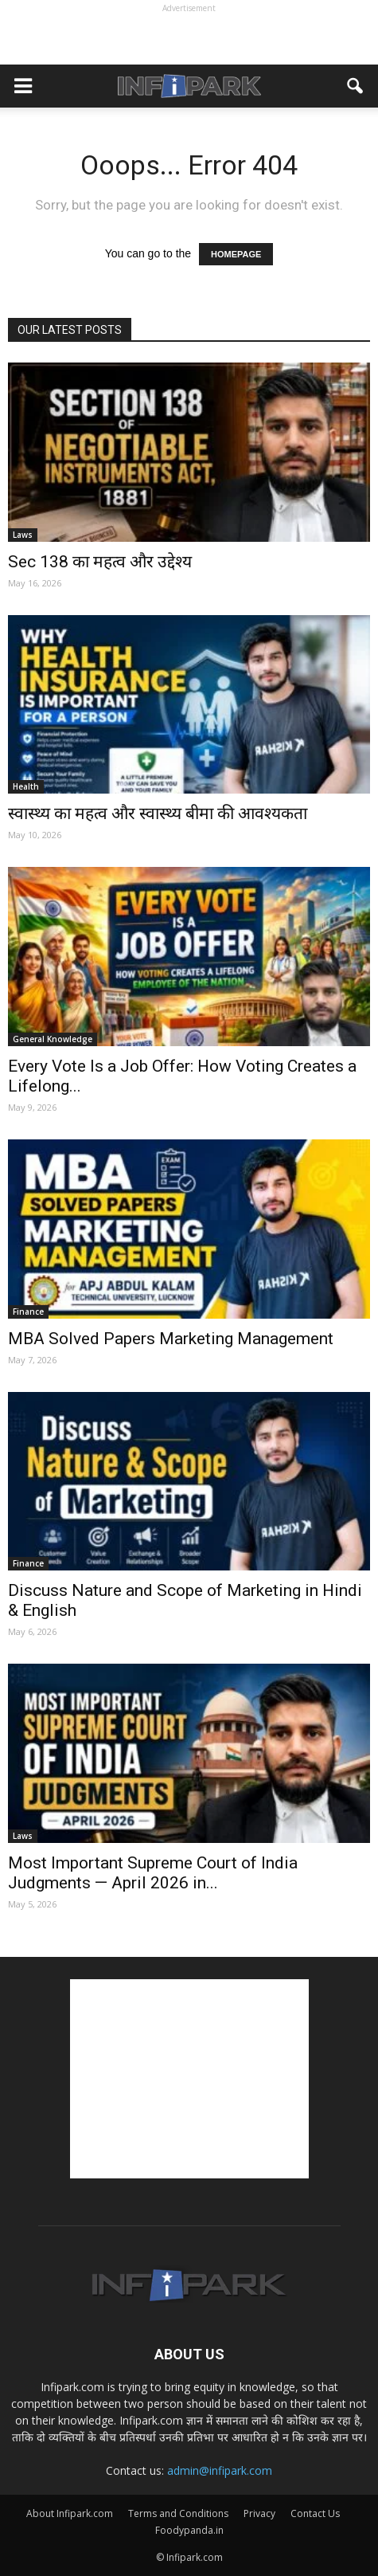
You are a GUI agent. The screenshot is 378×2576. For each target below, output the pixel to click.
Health (26, 786)
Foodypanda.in (189, 2530)
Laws (23, 534)
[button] (355, 86)
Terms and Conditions (178, 2513)
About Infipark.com (69, 2513)
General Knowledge (52, 1039)
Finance (28, 1311)
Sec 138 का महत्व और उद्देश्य (100, 561)
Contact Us (315, 2513)
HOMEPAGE (236, 254)
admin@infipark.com (219, 2470)
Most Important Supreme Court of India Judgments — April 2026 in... (153, 1872)
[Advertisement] (189, 37)
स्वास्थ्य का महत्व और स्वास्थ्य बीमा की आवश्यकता (157, 813)
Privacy (259, 2513)
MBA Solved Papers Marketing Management (170, 1338)
